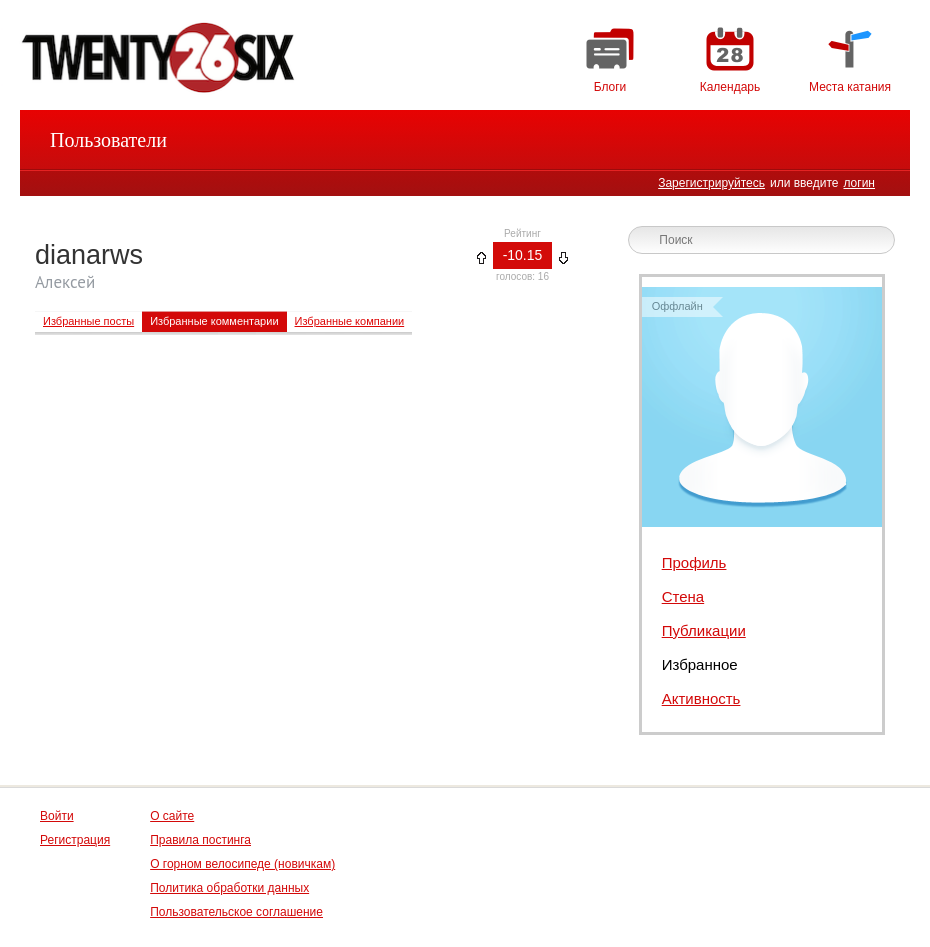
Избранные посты (88, 321)
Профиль (694, 562)
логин (859, 183)
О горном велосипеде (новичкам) (242, 864)
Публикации (704, 630)
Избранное (700, 664)
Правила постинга (200, 840)
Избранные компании (350, 321)
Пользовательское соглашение (236, 912)
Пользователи (108, 140)
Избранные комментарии (214, 321)
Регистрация (75, 840)
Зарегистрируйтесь (711, 183)
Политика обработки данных (229, 888)
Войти (57, 816)
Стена (683, 596)
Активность (701, 698)
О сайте (172, 816)
